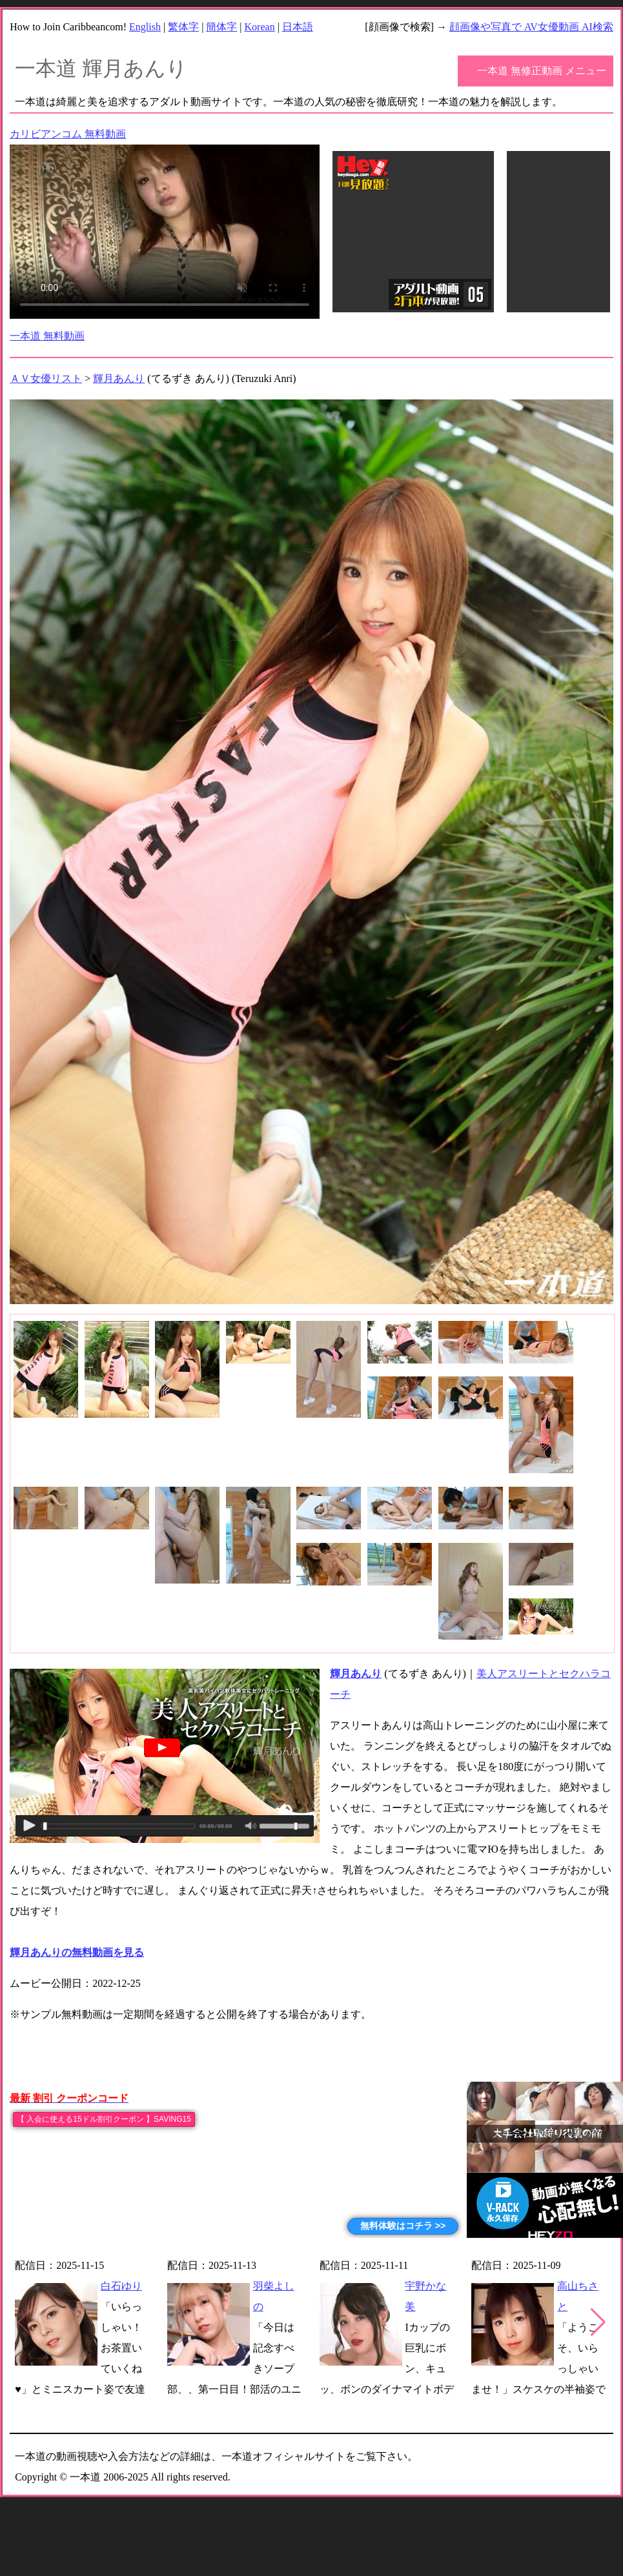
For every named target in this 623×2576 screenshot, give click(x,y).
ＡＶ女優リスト (46, 378)
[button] (598, 2322)
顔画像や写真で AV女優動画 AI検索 (531, 26)
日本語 (297, 26)
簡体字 (221, 26)
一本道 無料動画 (47, 335)
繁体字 (183, 26)
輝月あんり (119, 378)
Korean (260, 26)
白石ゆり (121, 2285)
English (145, 26)
